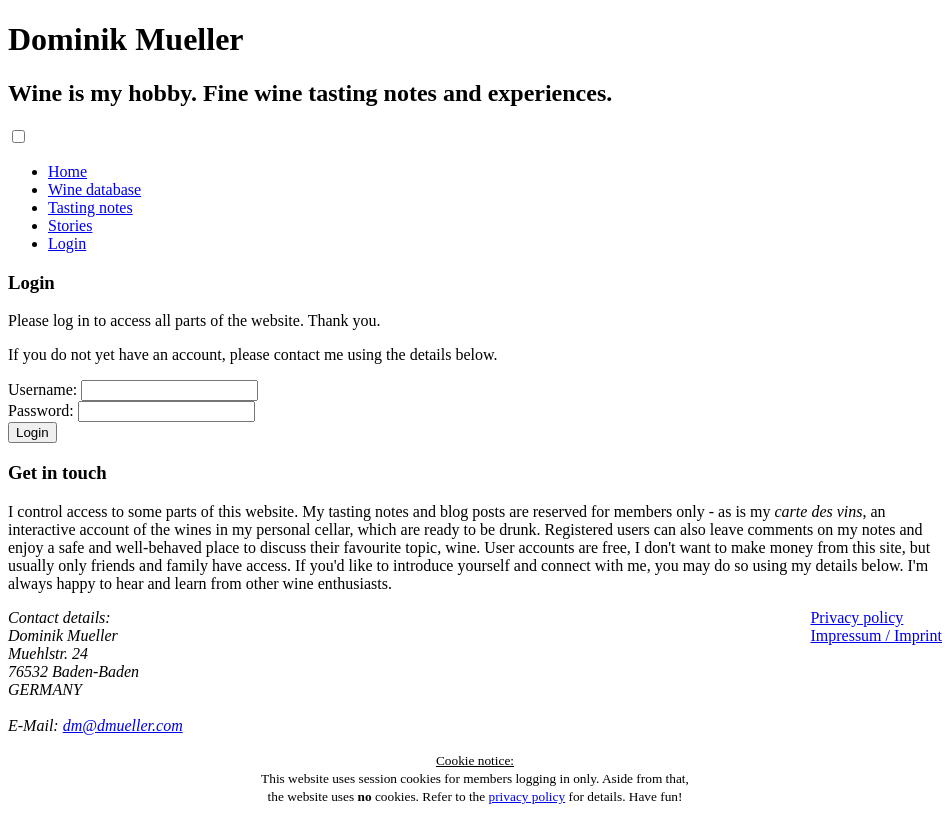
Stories (70, 225)
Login (67, 243)
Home (67, 171)
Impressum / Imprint (876, 635)
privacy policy (527, 796)
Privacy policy (856, 617)
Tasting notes (90, 207)
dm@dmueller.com (123, 725)
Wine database (94, 189)
